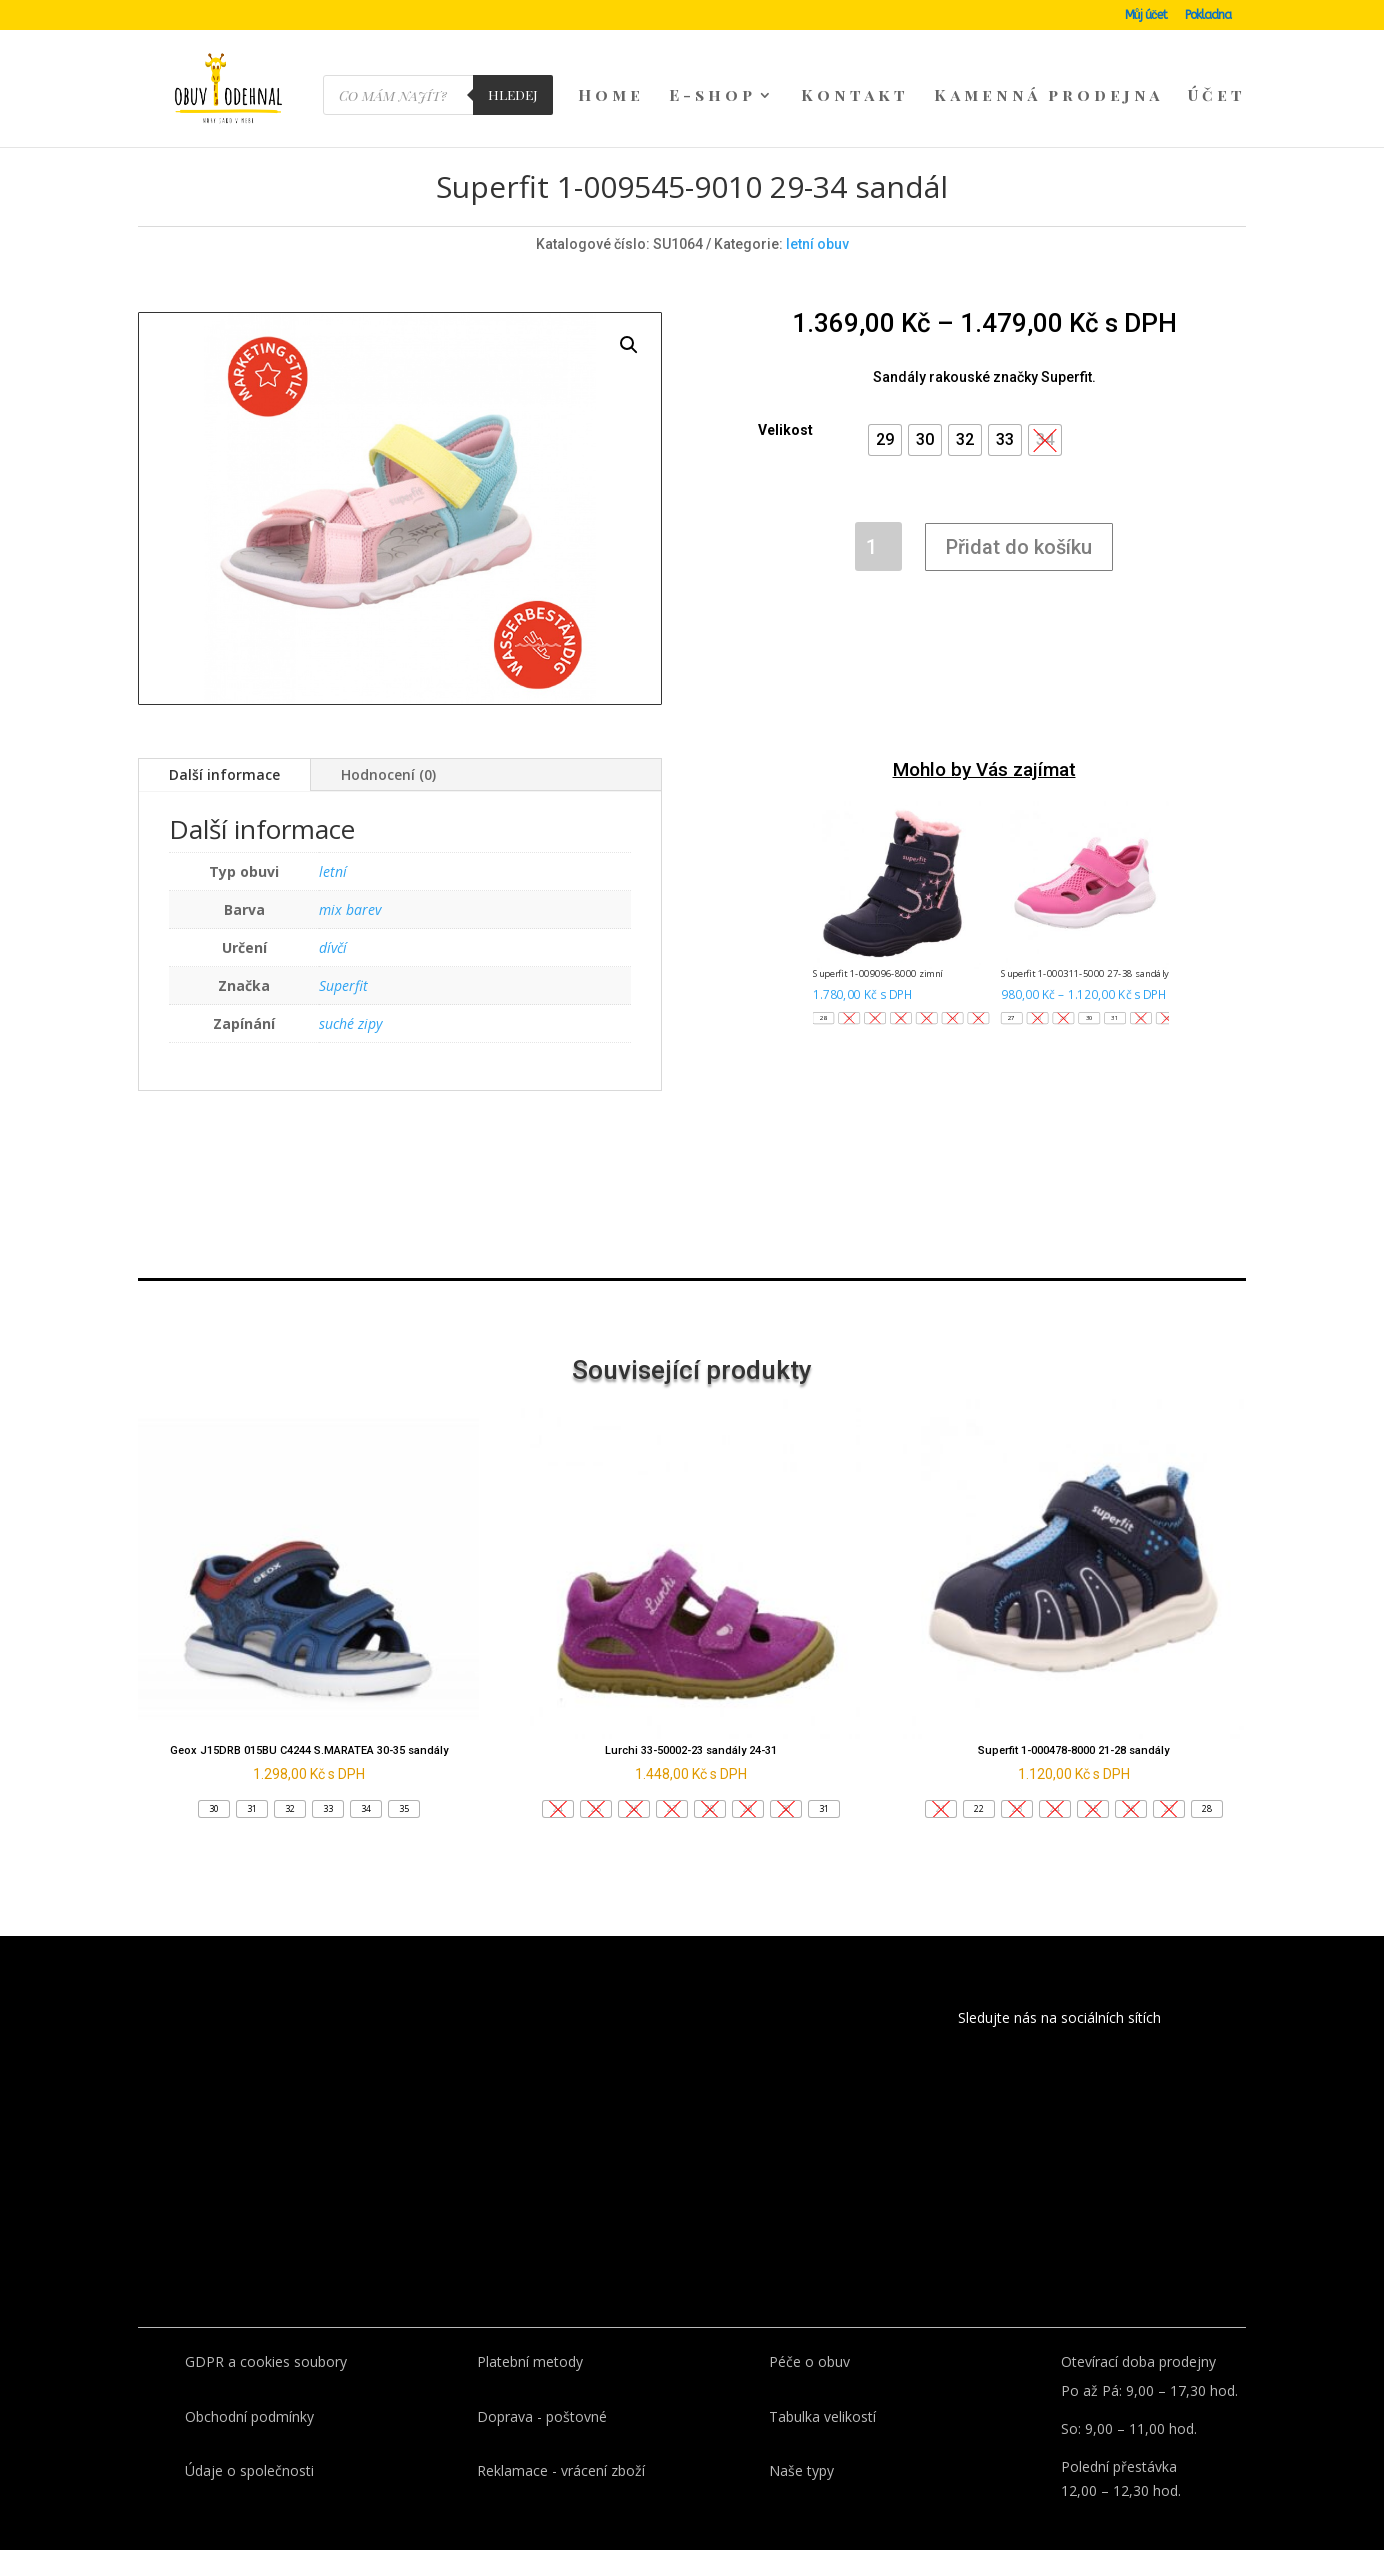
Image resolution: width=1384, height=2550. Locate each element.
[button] (885, 405)
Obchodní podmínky (249, 2381)
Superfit (343, 950)
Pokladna (1208, 15)
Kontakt (855, 96)
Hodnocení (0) (388, 739)
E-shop (712, 96)
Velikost (785, 395)
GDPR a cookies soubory (266, 2326)
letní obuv (817, 209)
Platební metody (530, 2326)
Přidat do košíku (1019, 512)
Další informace (224, 739)
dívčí (333, 912)
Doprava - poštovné (542, 2381)
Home (611, 96)
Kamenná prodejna (1048, 96)
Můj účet (1146, 15)
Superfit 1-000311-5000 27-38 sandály (1085, 938)
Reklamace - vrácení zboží (561, 2435)
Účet (1217, 96)
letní (333, 836)
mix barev (350, 874)
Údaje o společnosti (249, 2435)
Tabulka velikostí (822, 2381)
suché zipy (350, 988)
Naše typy (801, 2435)
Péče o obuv (809, 2326)
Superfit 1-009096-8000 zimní (878, 938)
